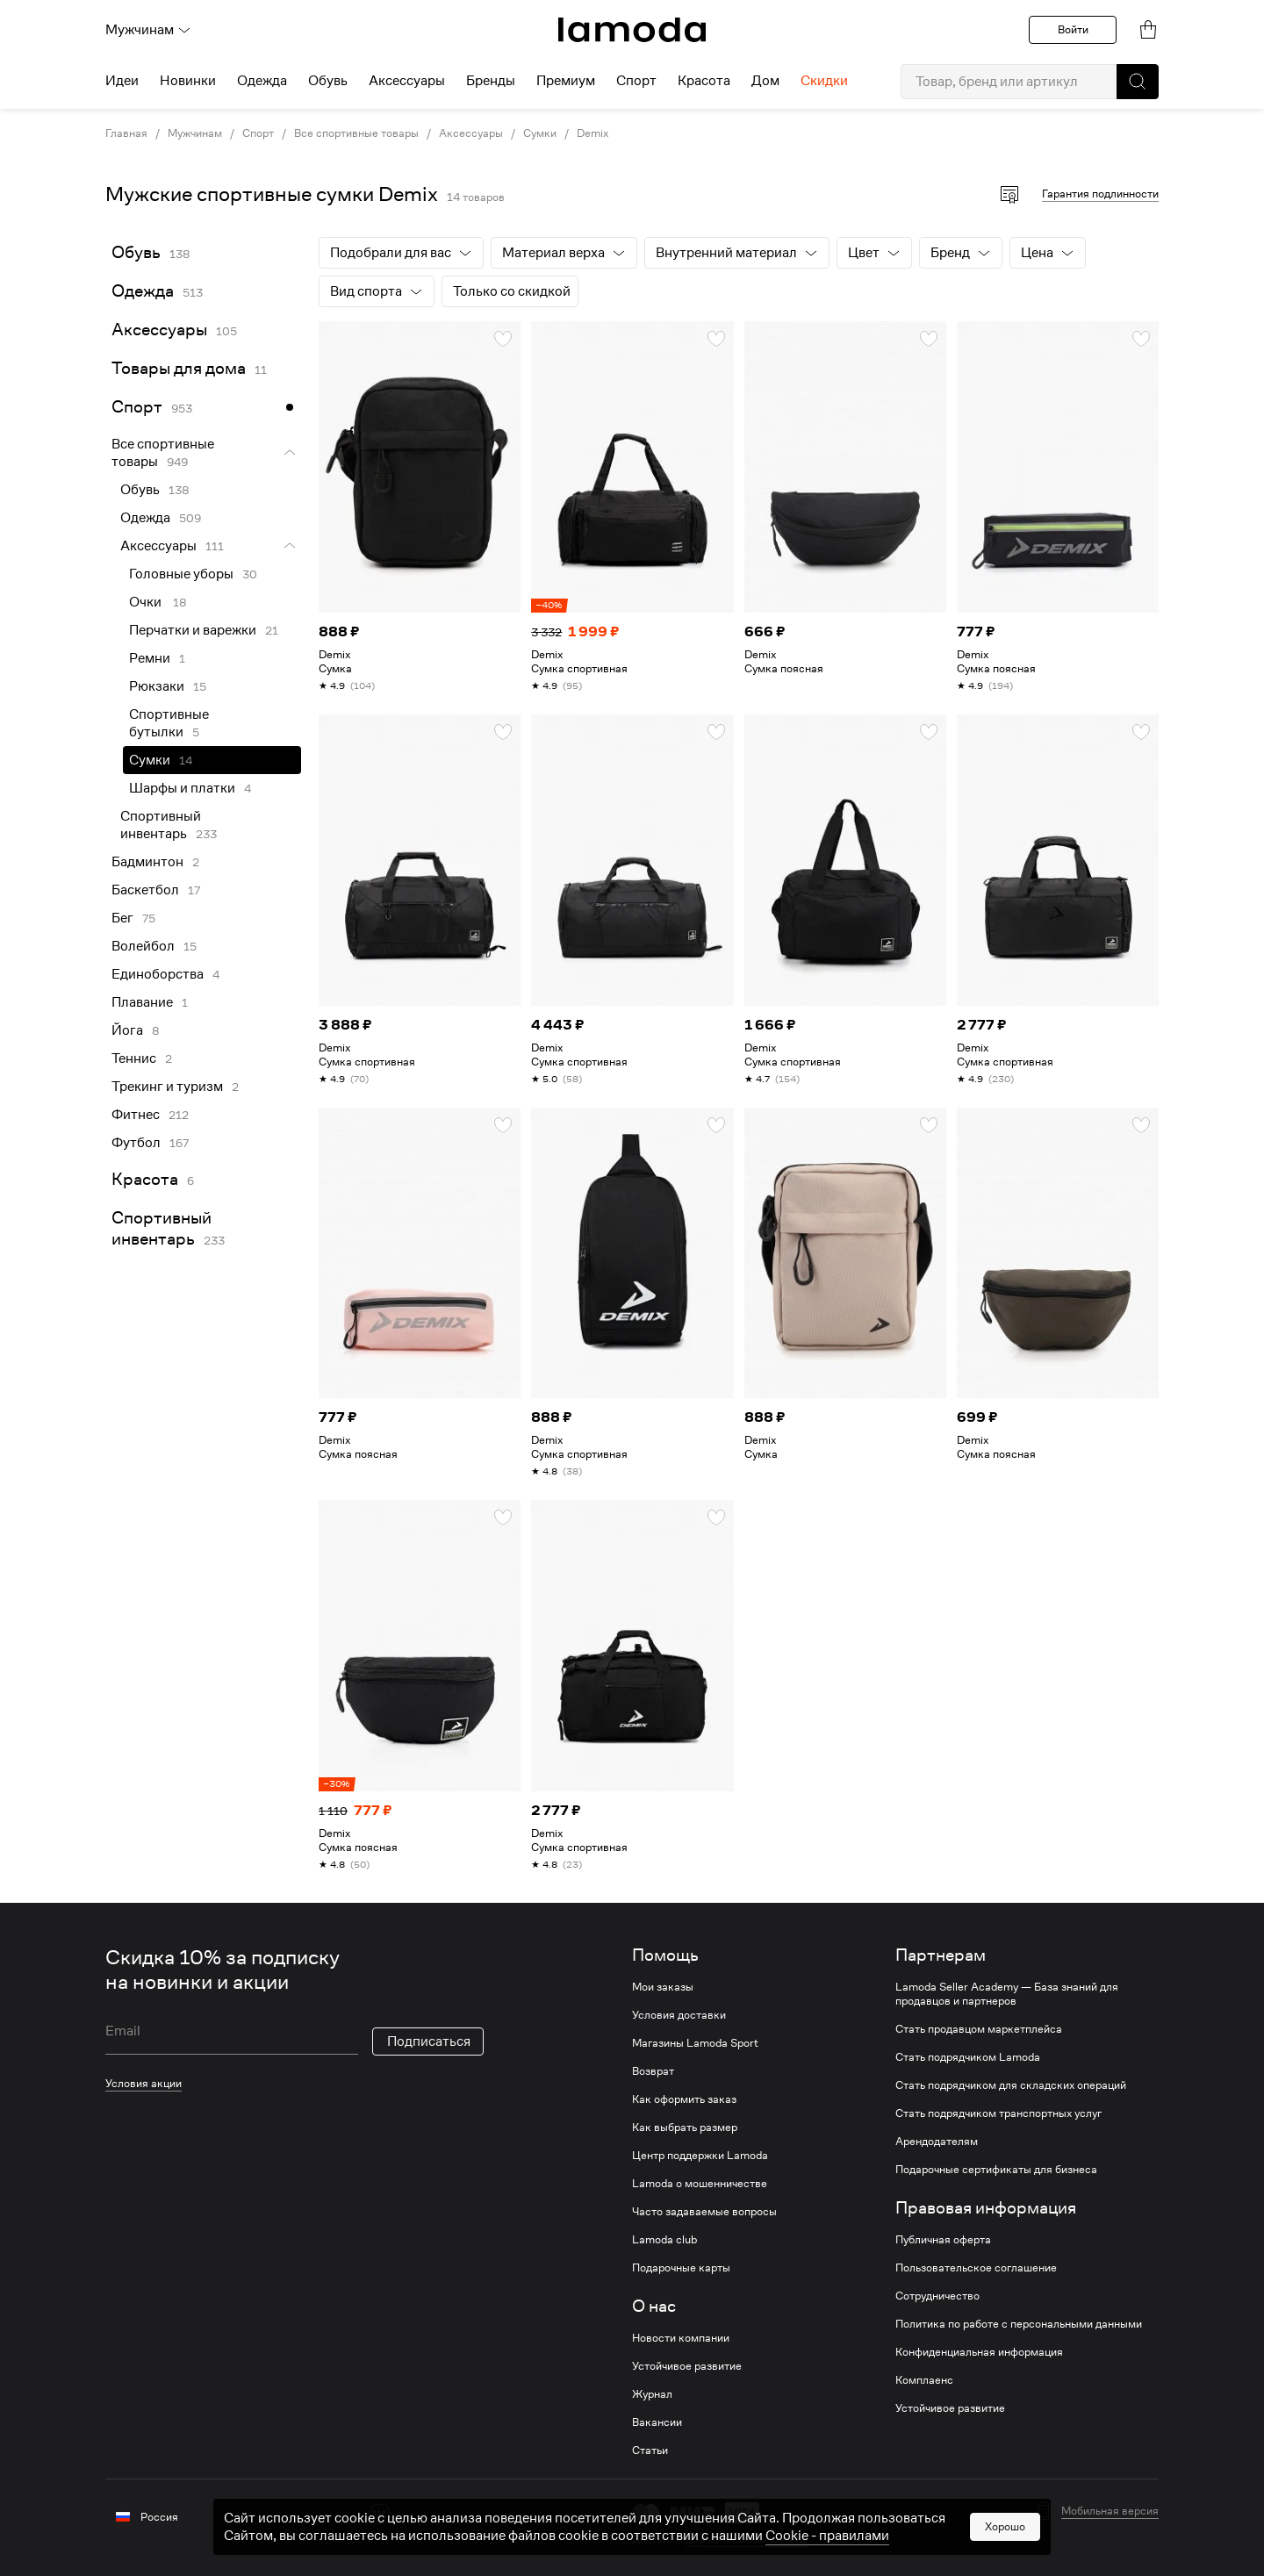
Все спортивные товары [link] (356, 133)
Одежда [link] (142, 291)
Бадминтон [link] (147, 862)
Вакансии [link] (657, 2422)
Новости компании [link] (680, 2338)
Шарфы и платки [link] (182, 788)
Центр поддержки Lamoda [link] (700, 2156)
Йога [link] (127, 1030)
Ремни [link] (149, 658)
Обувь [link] (136, 252)
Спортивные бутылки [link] (169, 723)
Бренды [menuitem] (490, 81)
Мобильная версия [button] (1110, 2511)
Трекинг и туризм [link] (167, 1086)
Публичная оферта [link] (943, 2240)
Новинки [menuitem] (188, 81)
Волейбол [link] (143, 946)
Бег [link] (122, 918)
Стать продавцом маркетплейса (978, 2029)
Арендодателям (936, 2142)
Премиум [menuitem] (565, 81)
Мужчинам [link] (195, 133)
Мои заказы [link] (662, 1987)
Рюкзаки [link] (156, 686)
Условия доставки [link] (679, 2015)
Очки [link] (146, 602)
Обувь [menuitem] (328, 81)
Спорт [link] (258, 133)
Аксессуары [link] (471, 133)
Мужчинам (148, 30)
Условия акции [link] (143, 2083)
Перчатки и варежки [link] (192, 630)
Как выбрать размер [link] (684, 2127)
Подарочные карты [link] (681, 2268)
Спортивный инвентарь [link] (160, 825)
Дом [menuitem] (765, 81)
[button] (1138, 81)
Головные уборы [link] (181, 574)
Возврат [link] (653, 2071)
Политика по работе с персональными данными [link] (1018, 2324)
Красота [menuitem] (704, 81)
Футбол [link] (136, 1143)
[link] (632, 30)
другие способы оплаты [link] (747, 2538)
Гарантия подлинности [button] (1100, 193)
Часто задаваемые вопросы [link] (704, 2212)
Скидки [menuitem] (824, 81)
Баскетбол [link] (145, 890)
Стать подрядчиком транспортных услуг (998, 2113)
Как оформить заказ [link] (684, 2099)
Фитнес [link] (135, 1114)
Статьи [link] (650, 2450)
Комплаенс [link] (924, 2380)
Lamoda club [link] (664, 2240)
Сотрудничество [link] (937, 2296)
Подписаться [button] (428, 2041)
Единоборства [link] (157, 974)
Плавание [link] (142, 1002)
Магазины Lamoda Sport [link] (695, 2043)
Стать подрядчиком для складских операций (1010, 2085)
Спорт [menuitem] (636, 81)
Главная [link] (126, 133)
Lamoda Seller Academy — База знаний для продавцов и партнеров (1006, 1994)
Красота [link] (144, 1179)
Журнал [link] (652, 2394)
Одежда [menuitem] (262, 81)
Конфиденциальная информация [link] (979, 2352)
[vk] (380, 2514)
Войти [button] (1073, 29)
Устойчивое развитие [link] (687, 2366)
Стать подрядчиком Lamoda (967, 2057)
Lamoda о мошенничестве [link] (699, 2184)
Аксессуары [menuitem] (407, 81)
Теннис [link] (133, 1058)
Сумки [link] (540, 133)
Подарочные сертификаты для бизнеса (996, 2170)
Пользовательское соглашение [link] (976, 2268)
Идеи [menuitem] (122, 81)
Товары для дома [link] (178, 368)
